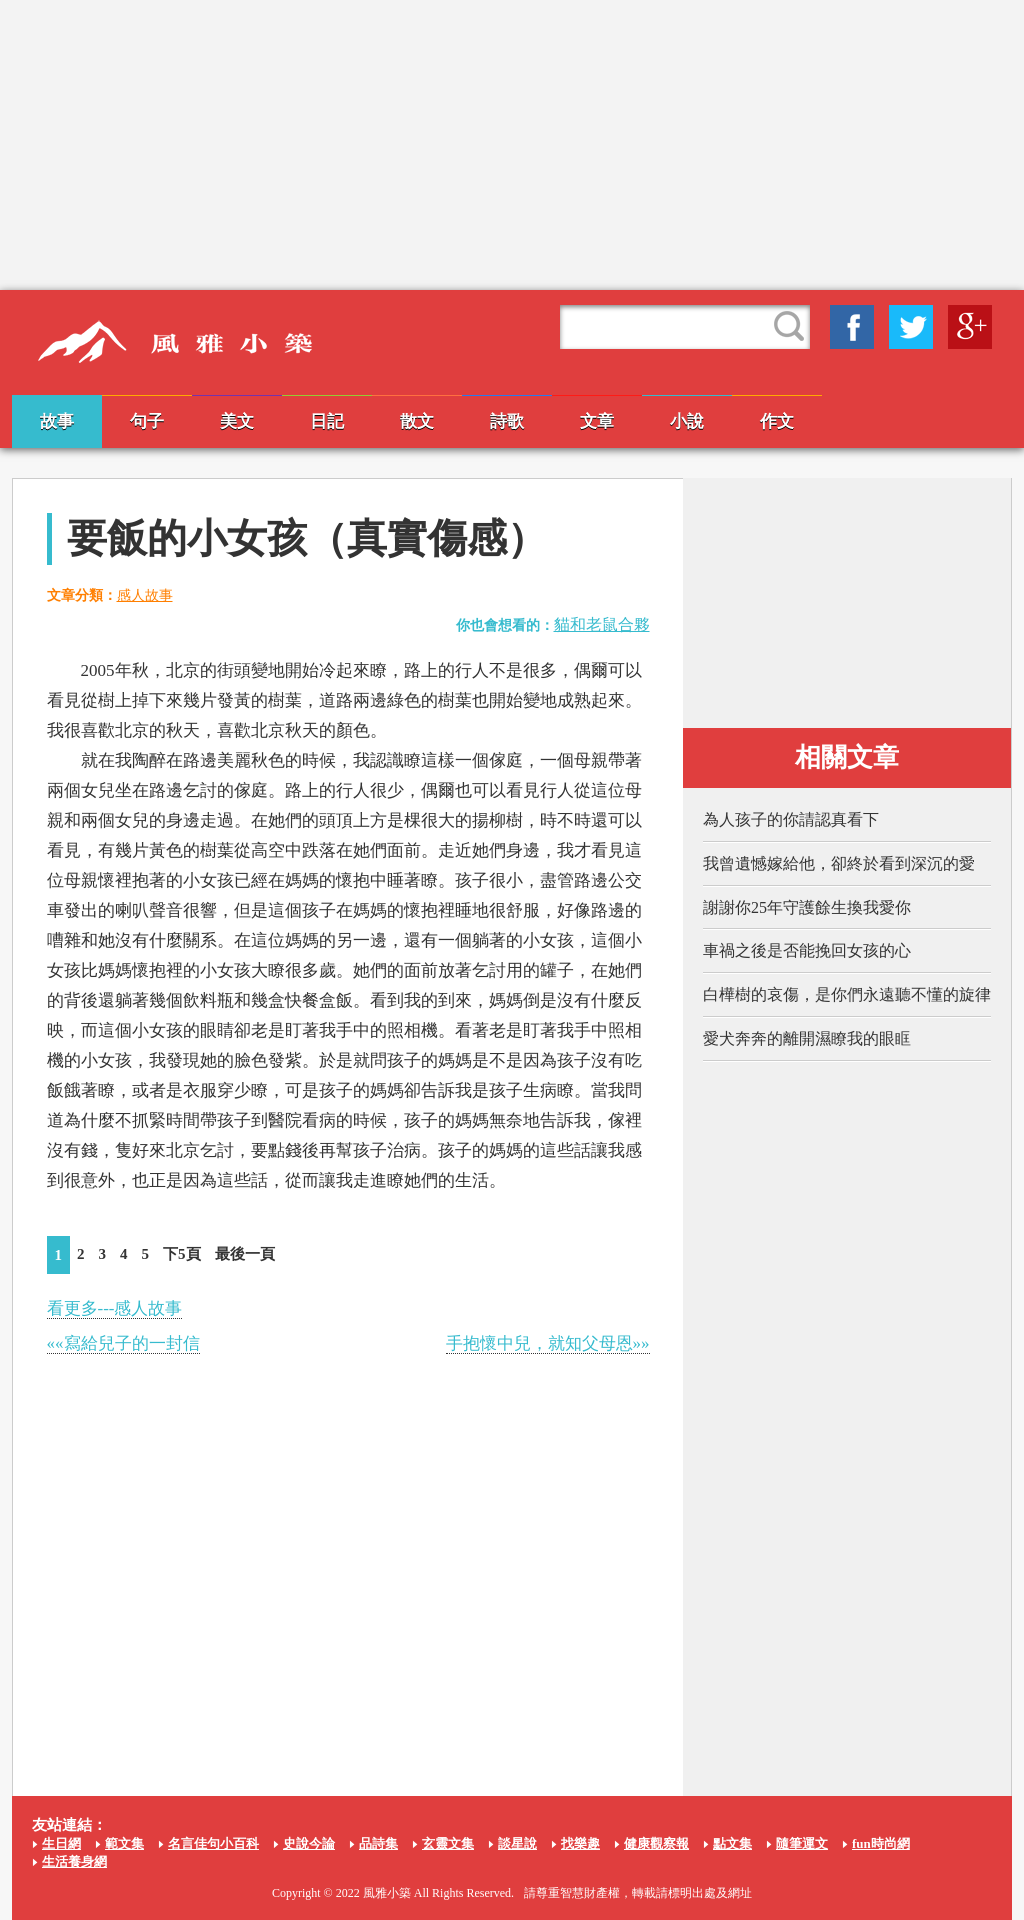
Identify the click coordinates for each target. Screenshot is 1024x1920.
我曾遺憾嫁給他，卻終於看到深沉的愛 (839, 863)
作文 (777, 421)
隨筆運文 (802, 1843)
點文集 (732, 1843)
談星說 (517, 1843)
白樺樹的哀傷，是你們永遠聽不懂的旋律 (847, 994)
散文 (417, 421)
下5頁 (182, 1254)
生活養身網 (74, 1861)
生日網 (61, 1843)
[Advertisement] (512, 145)
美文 (237, 421)
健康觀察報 (656, 1843)
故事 (57, 421)
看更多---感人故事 (115, 1308)
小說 (687, 421)
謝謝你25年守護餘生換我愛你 (807, 907)
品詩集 (378, 1843)
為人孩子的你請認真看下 (791, 819)
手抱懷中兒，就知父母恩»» (548, 1343)
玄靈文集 (448, 1843)
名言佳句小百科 (213, 1843)
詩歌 (507, 421)
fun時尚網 (881, 1843)
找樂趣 (580, 1843)
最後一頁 (245, 1254)
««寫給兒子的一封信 (123, 1343)
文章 (597, 421)
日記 (327, 421)
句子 (147, 421)
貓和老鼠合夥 (602, 624)
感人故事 (145, 595)
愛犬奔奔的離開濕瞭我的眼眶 (807, 1038)
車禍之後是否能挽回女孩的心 (807, 950)
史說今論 (309, 1843)
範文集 (124, 1843)
